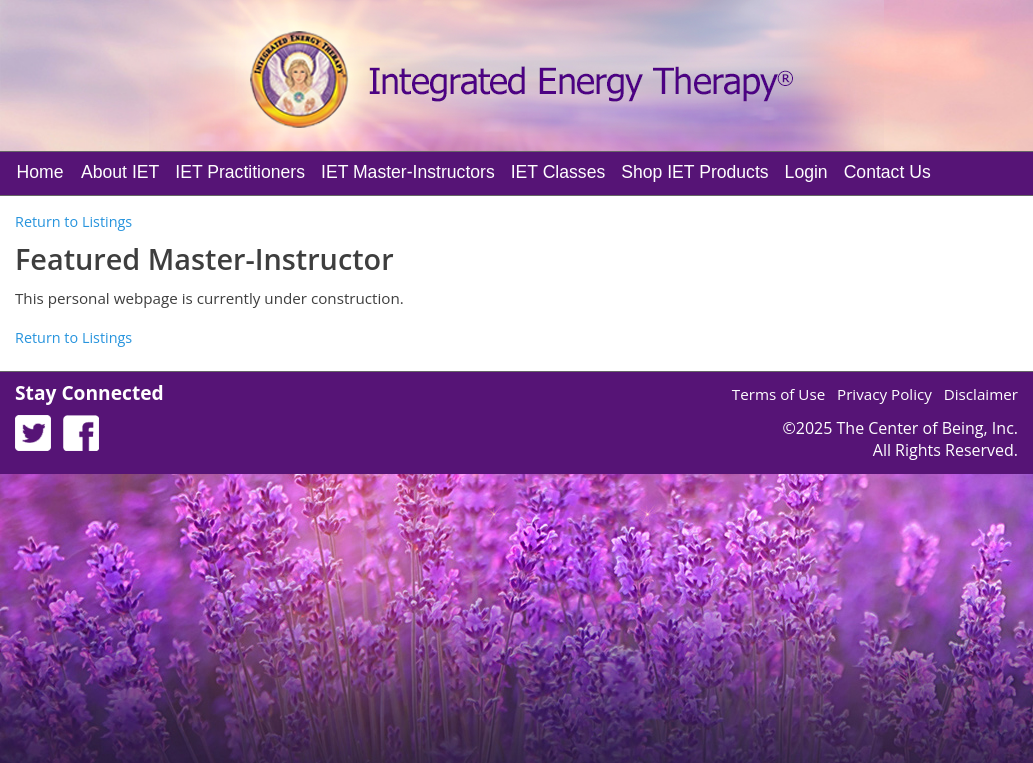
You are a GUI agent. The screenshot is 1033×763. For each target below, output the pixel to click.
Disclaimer (981, 394)
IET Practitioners (240, 172)
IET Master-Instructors (408, 172)
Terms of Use (778, 394)
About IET (120, 172)
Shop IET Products (694, 172)
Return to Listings (73, 221)
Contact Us (887, 172)
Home (40, 172)
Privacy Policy (884, 394)
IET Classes (558, 172)
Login (806, 172)
